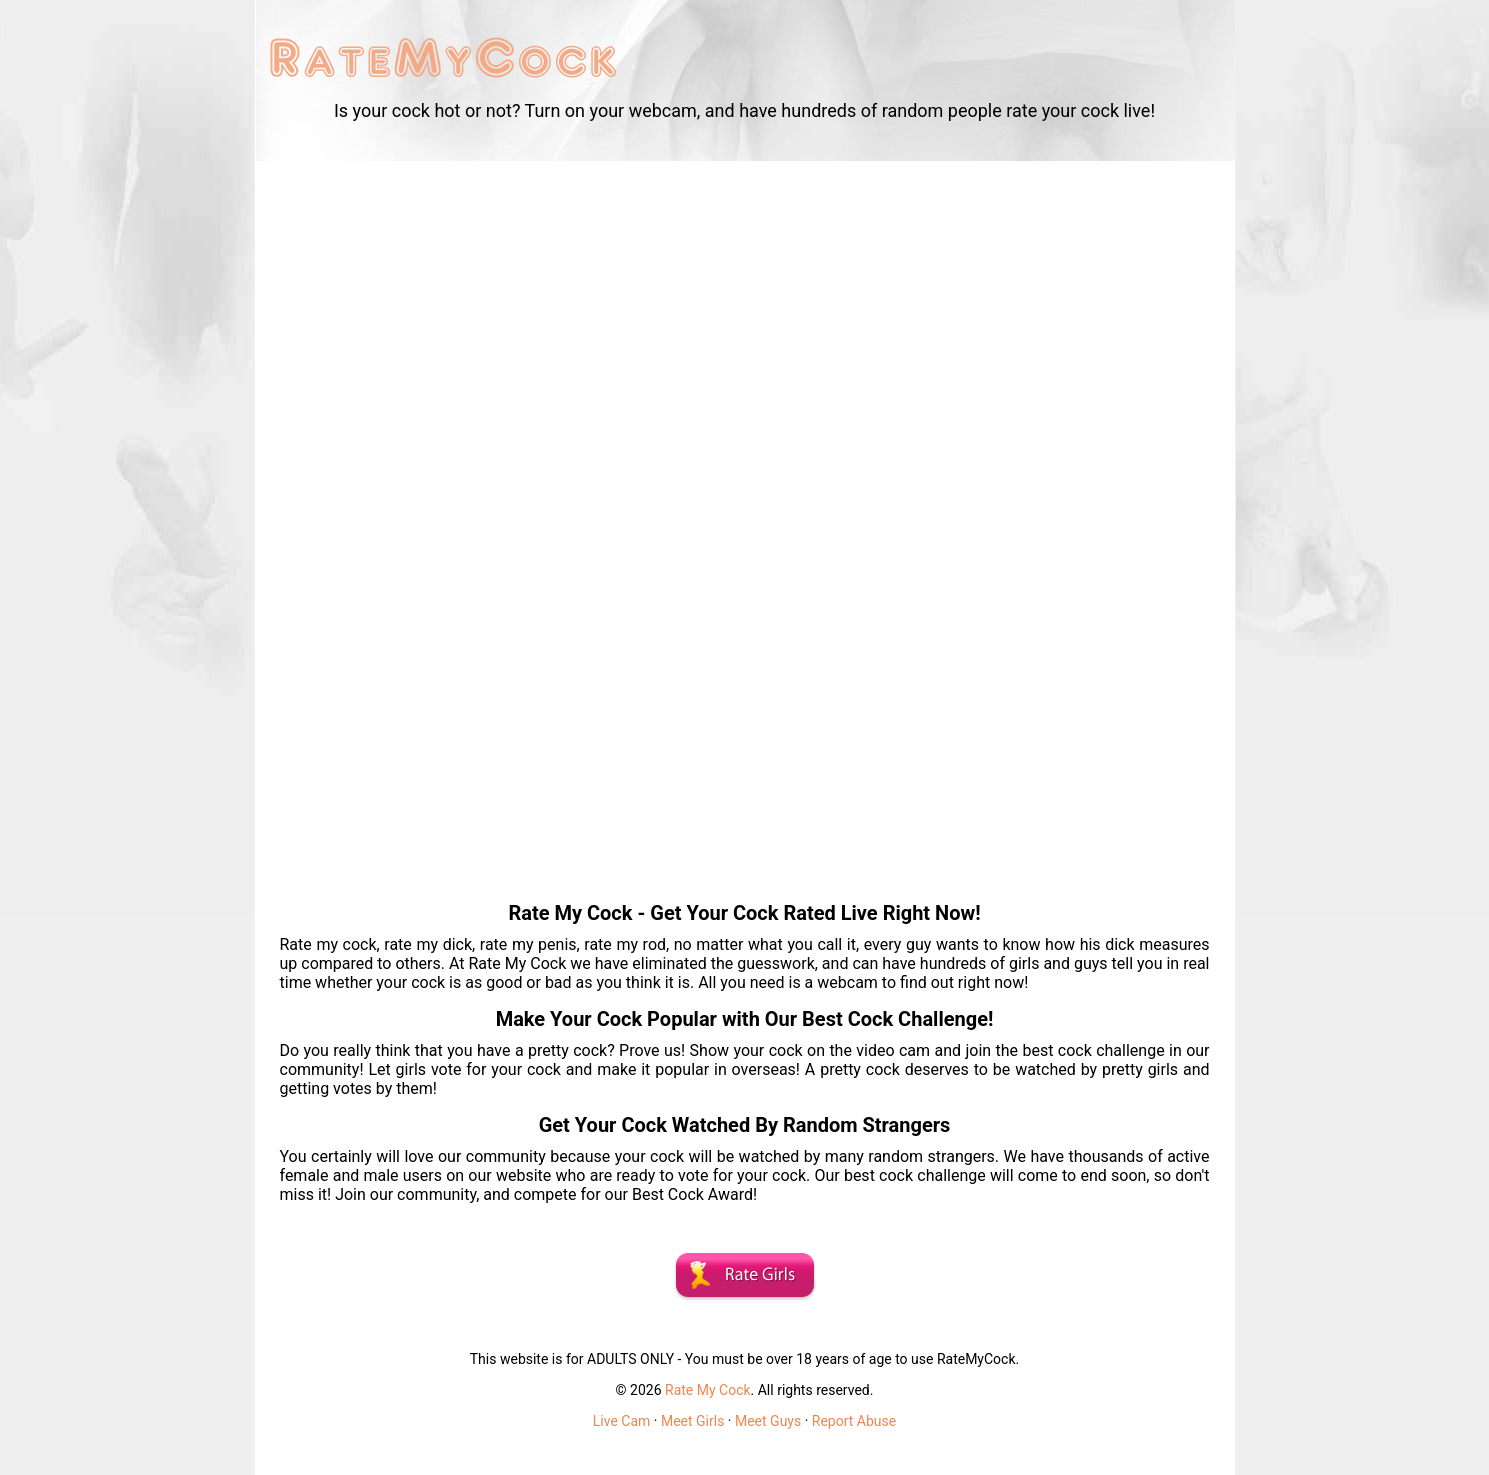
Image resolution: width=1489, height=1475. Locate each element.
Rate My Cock (708, 1390)
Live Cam (622, 1421)
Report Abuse (854, 1421)
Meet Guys (768, 1421)
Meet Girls (692, 1421)
